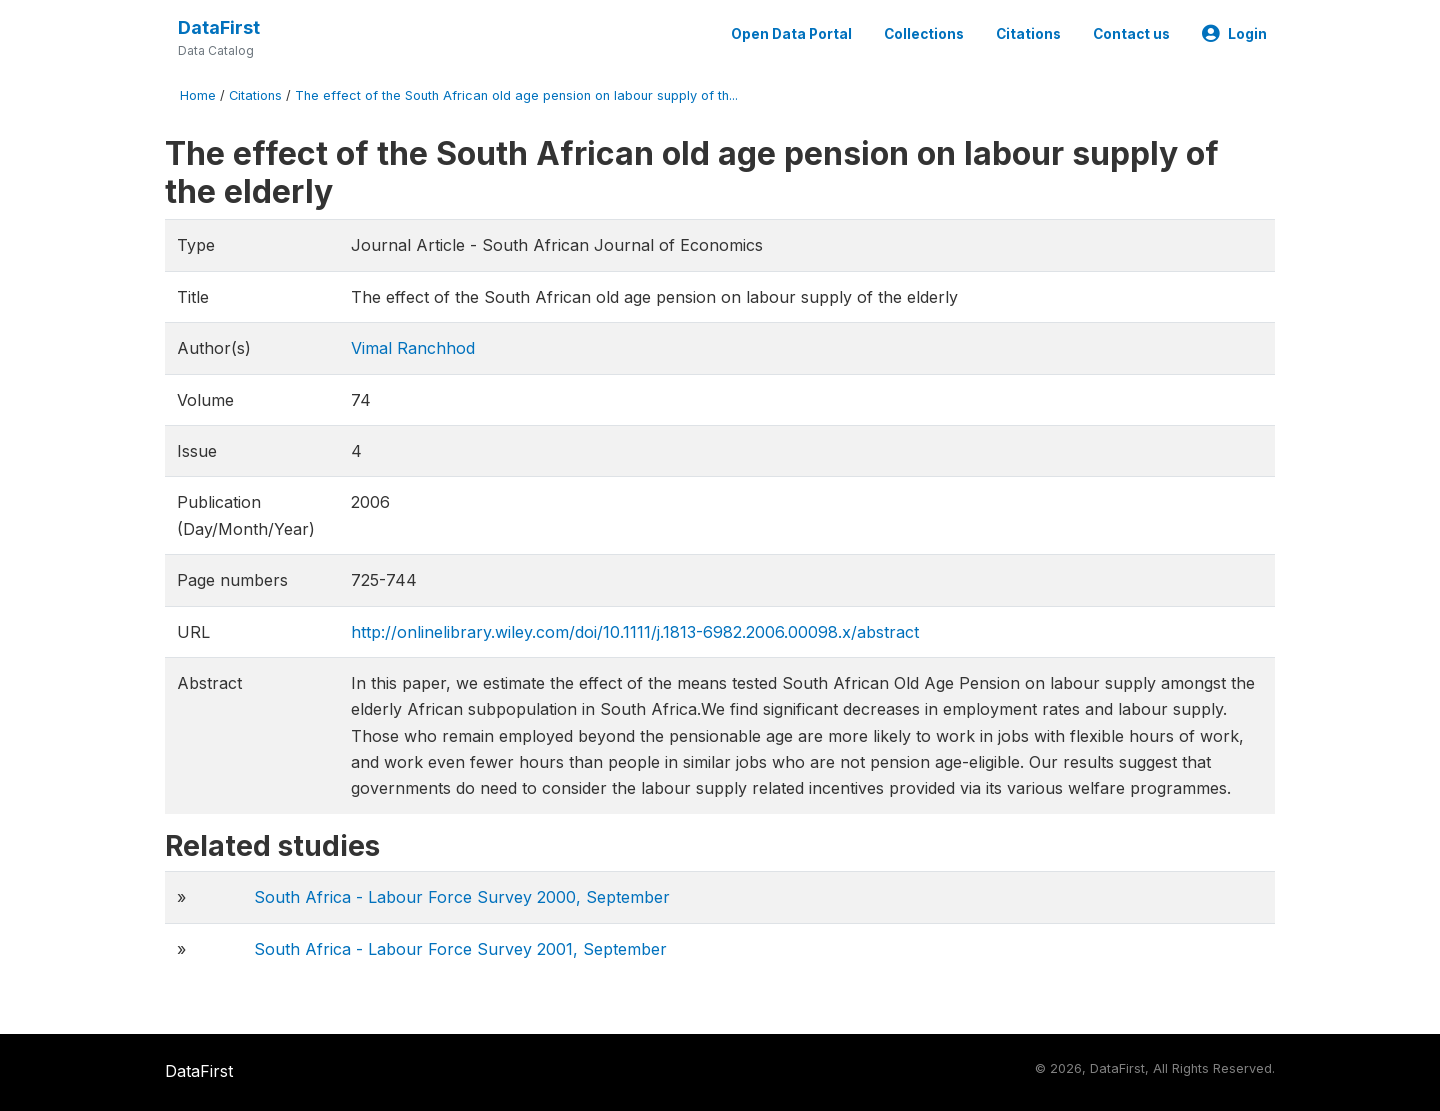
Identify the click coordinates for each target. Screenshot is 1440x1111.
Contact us (1131, 34)
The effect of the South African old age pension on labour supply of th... (516, 95)
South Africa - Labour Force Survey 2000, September (462, 897)
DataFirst (219, 27)
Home (198, 95)
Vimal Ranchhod (413, 348)
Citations (1028, 34)
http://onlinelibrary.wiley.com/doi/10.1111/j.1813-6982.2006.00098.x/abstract (635, 632)
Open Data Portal (791, 34)
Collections (924, 34)
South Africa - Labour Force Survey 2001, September (460, 949)
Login (1234, 34)
